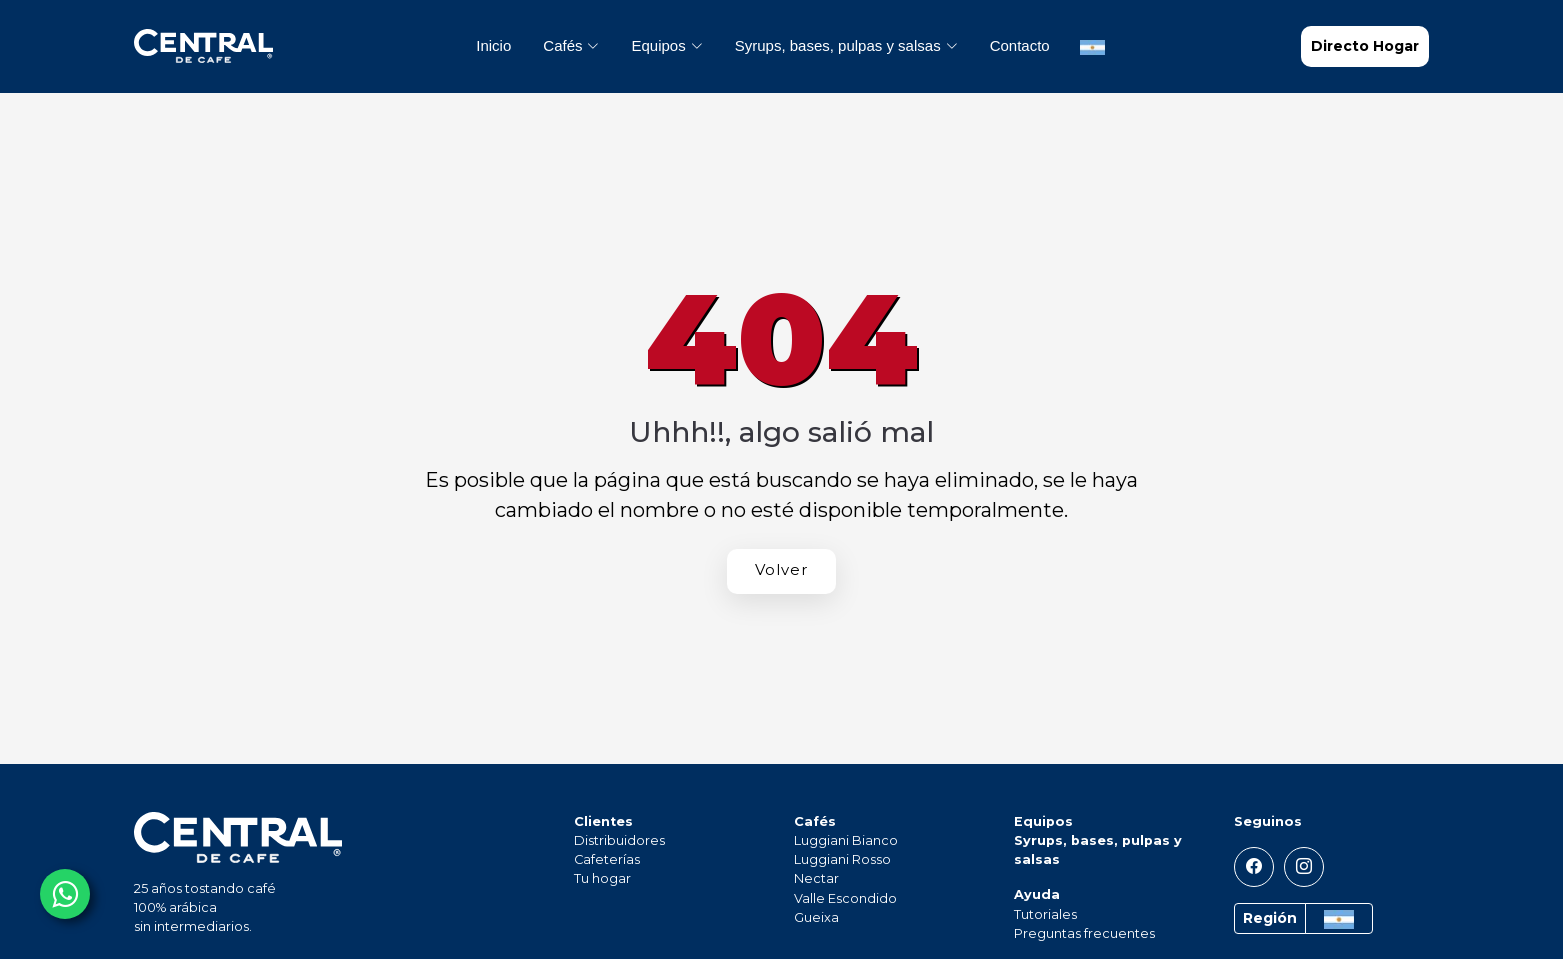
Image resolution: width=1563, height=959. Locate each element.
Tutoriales (1045, 914)
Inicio (493, 45)
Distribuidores (619, 840)
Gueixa (816, 917)
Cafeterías (607, 859)
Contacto (1020, 45)
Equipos (1043, 821)
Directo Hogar (1365, 46)
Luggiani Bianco (846, 840)
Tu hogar (602, 878)
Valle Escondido (845, 898)
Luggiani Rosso (842, 859)
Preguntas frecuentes (1084, 933)
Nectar (816, 878)
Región (1270, 918)
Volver (781, 569)
